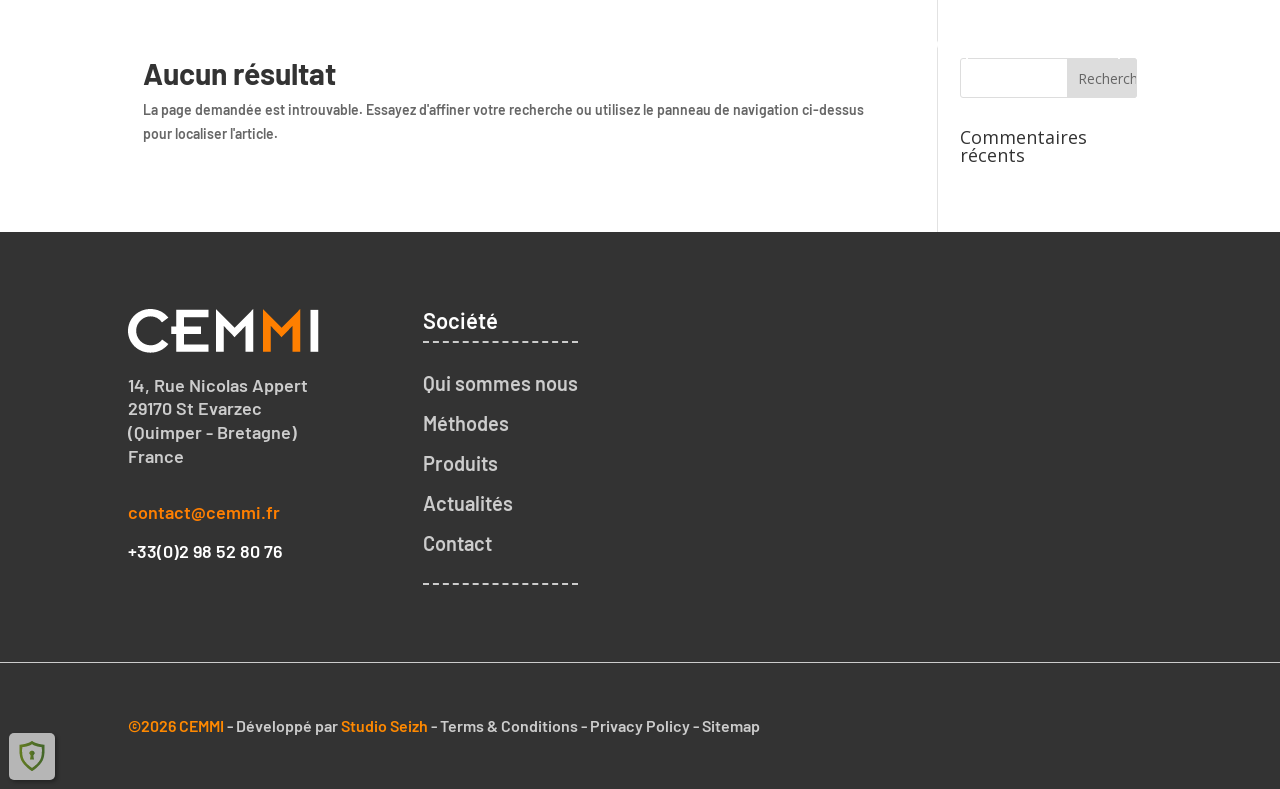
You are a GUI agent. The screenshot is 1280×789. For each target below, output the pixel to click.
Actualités (468, 503)
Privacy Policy (640, 725)
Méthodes (466, 423)
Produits (460, 463)
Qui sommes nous (696, 42)
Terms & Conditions (509, 725)
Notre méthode (880, 42)
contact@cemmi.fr (204, 512)
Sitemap (731, 725)
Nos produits (1043, 42)
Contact (1173, 42)
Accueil (545, 42)
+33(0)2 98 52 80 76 (205, 551)
